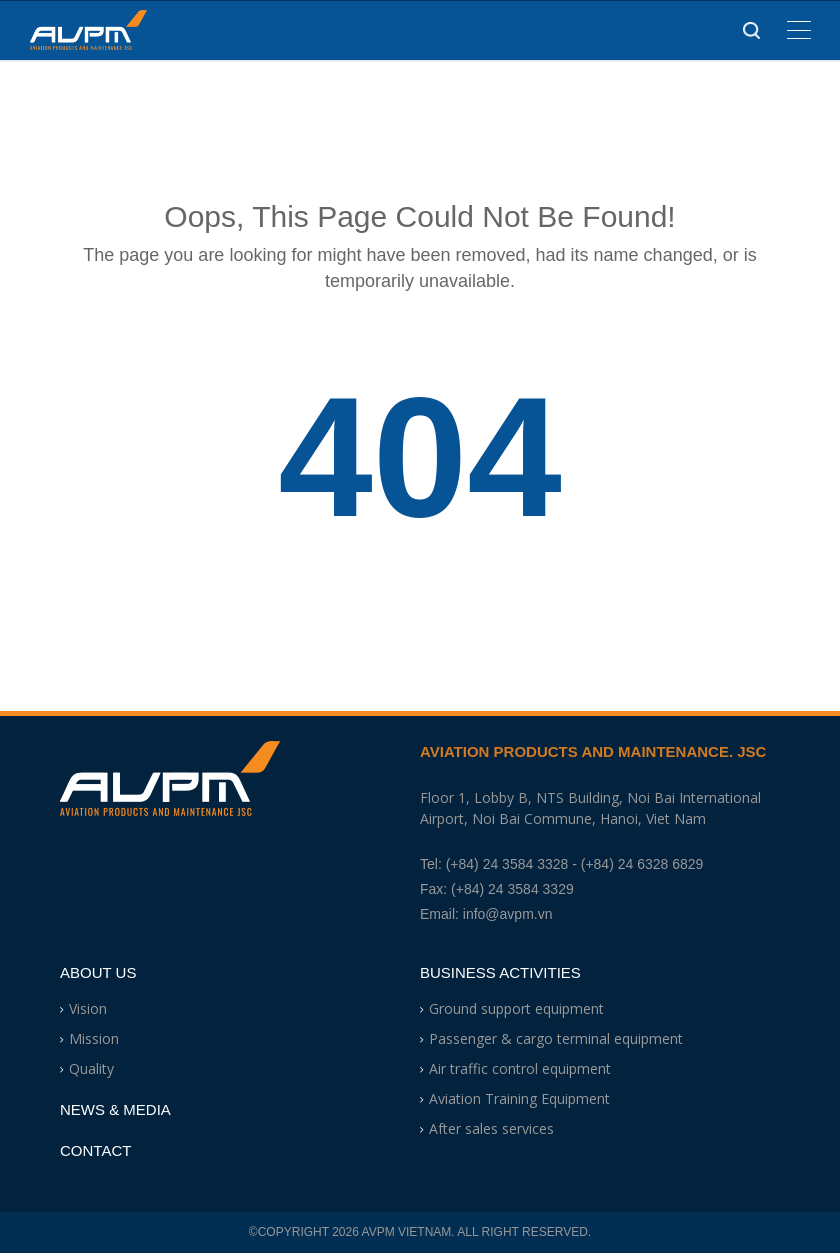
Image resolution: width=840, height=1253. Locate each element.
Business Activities (500, 972)
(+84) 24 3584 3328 (507, 864)
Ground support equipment (516, 1008)
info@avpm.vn (508, 914)
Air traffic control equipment (520, 1068)
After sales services (491, 1128)
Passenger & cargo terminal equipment (556, 1038)
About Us (98, 972)
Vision (88, 1008)
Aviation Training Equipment (519, 1098)
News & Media (115, 1109)
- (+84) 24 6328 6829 (637, 864)
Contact (95, 1150)
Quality (91, 1068)
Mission (94, 1038)
